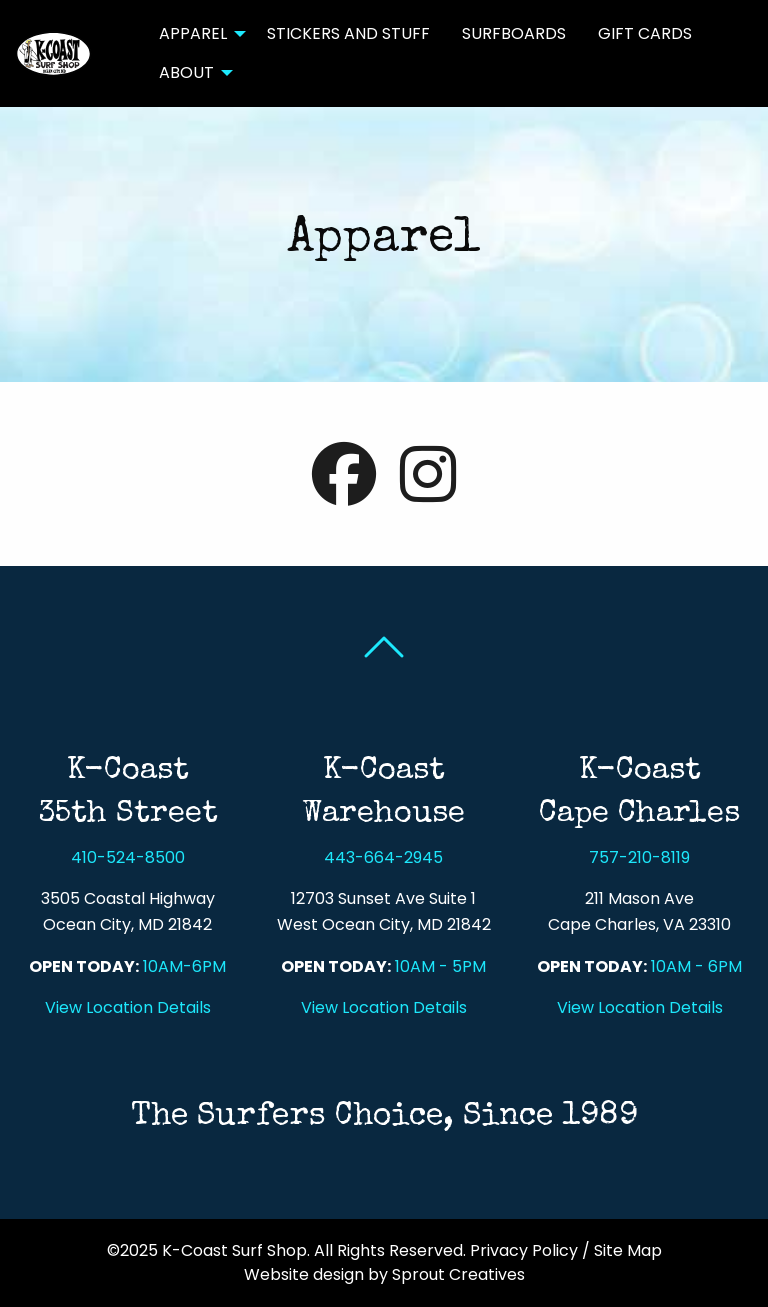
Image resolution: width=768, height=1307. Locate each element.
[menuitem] (197, 34)
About (186, 72)
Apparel (193, 33)
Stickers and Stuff (348, 33)
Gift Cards (645, 33)
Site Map (628, 1250)
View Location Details (128, 1007)
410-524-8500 (128, 857)
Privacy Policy (524, 1250)
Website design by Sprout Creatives (384, 1274)
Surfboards (514, 33)
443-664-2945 (383, 857)
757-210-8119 (639, 857)
